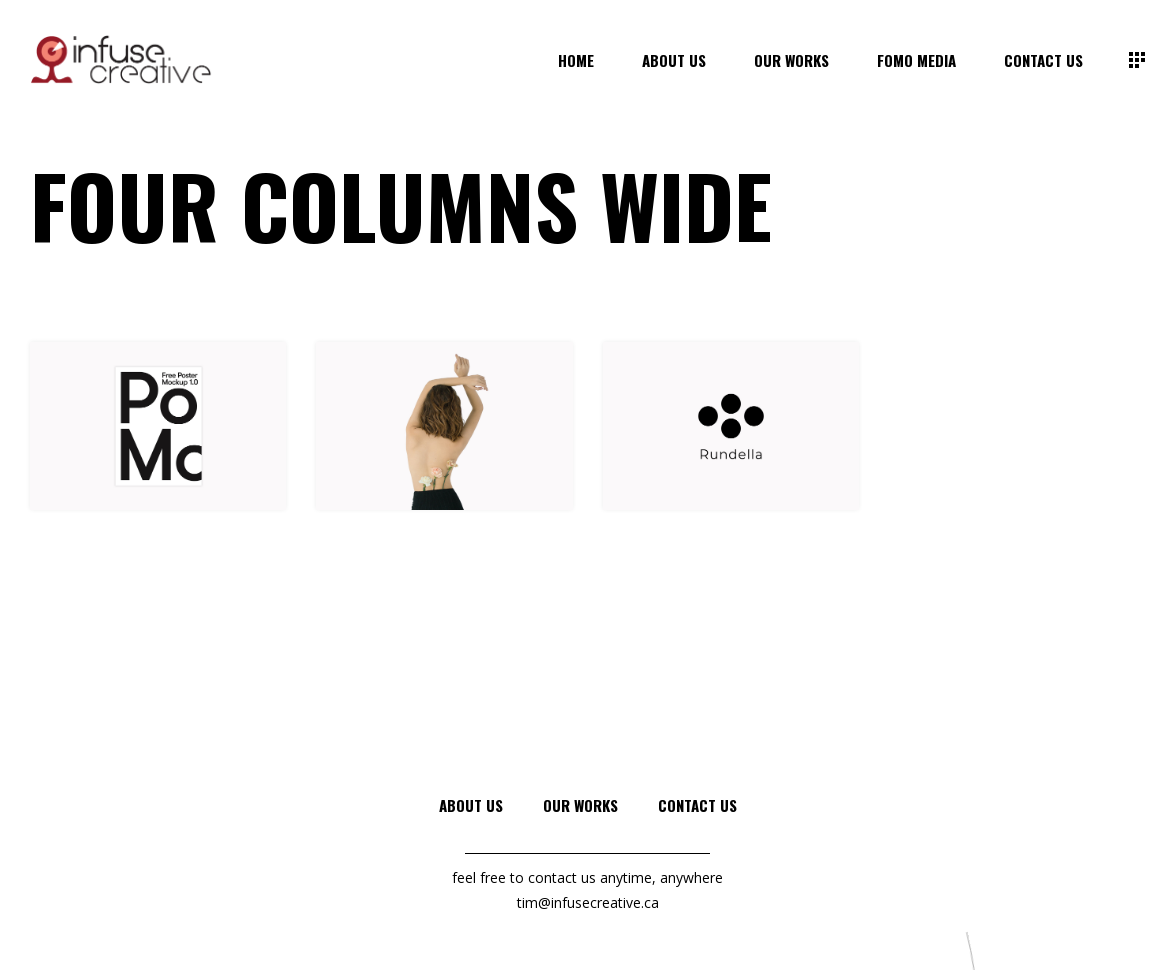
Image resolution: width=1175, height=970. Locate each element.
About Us (471, 805)
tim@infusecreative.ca (588, 902)
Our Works (580, 805)
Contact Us (697, 805)
